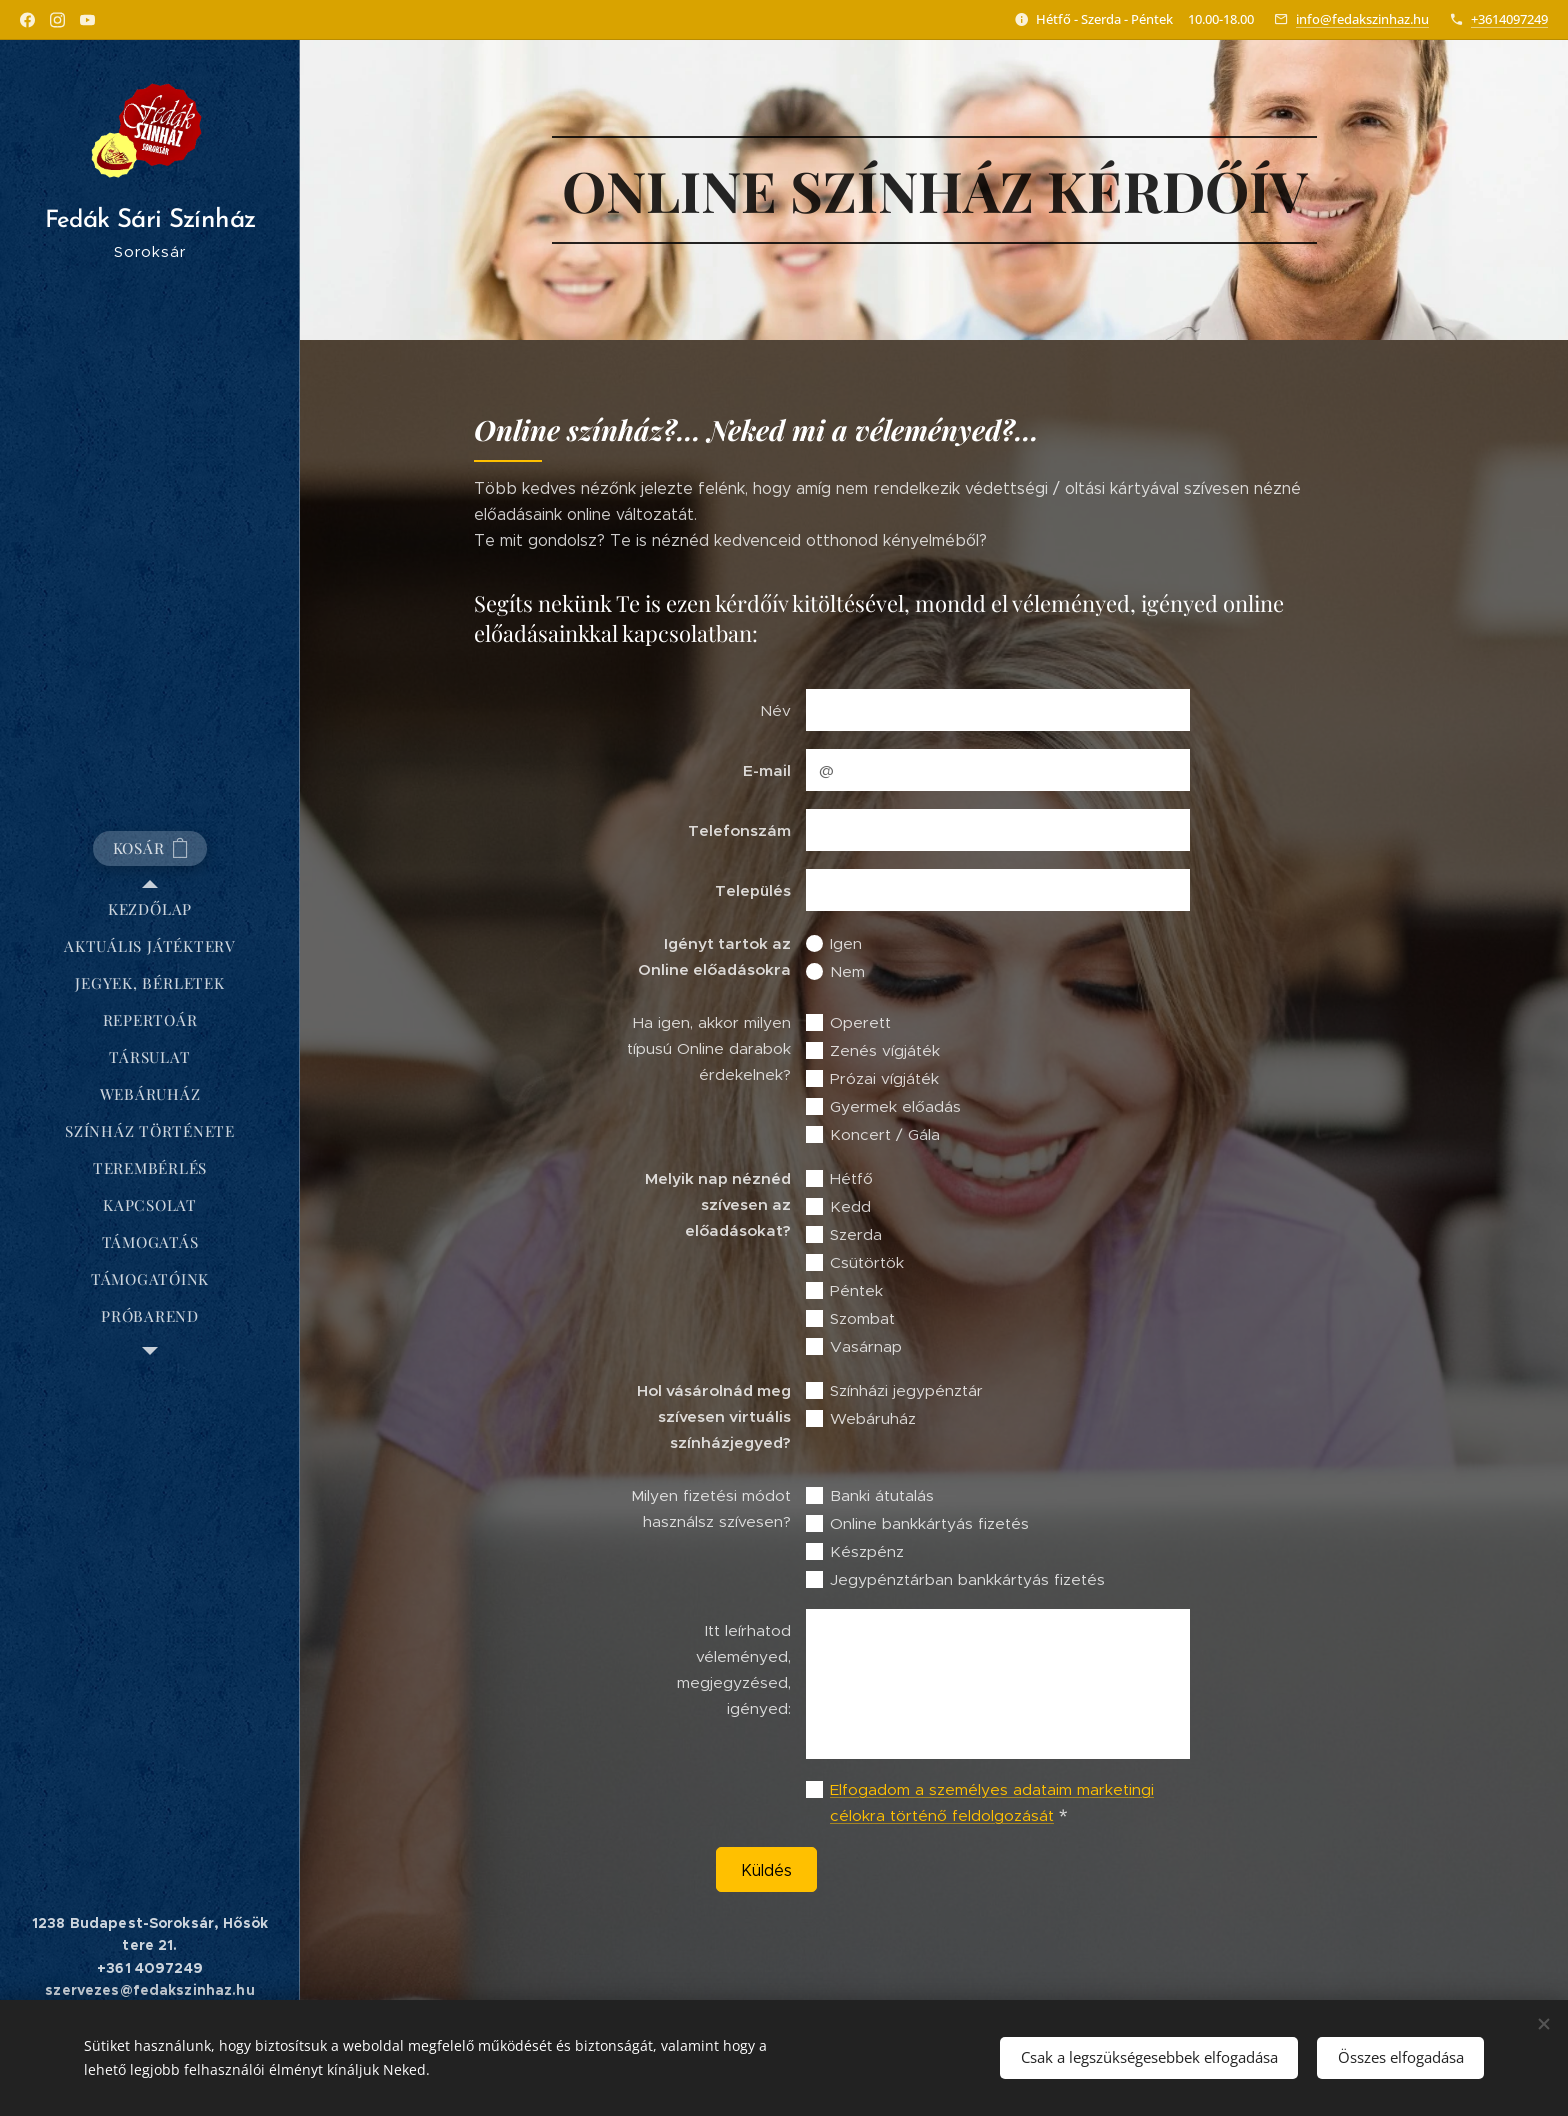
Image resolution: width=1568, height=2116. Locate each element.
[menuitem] (150, 909)
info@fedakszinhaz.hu (1362, 19)
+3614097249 (1509, 19)
